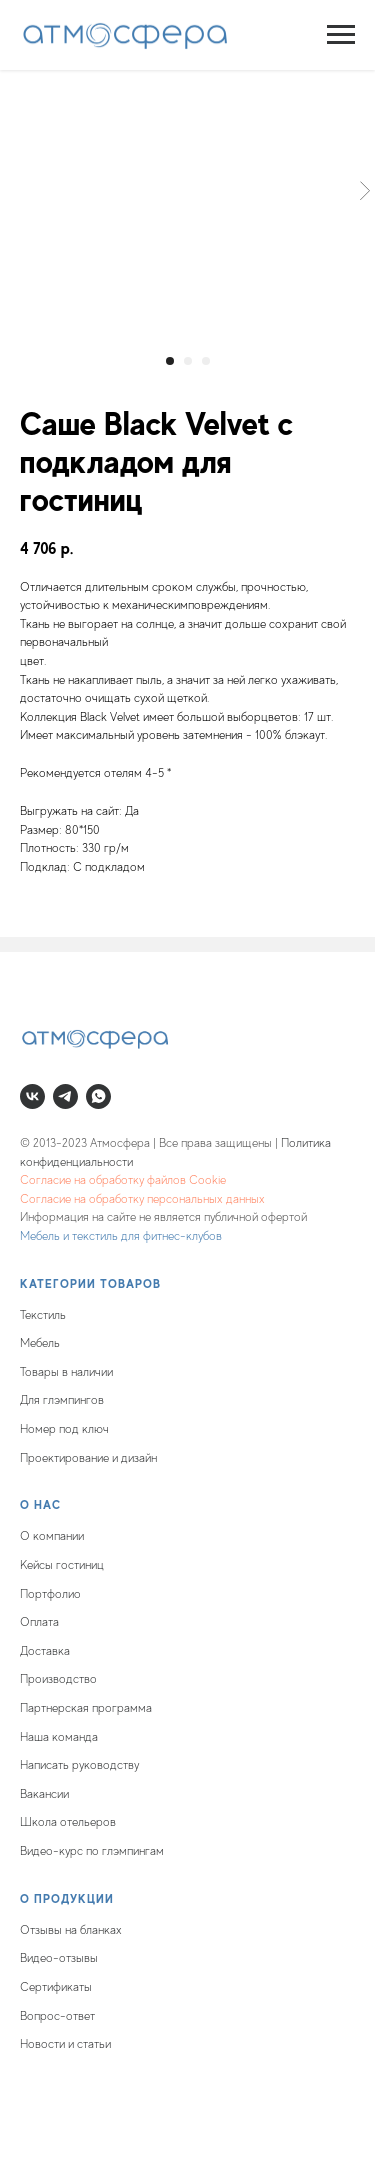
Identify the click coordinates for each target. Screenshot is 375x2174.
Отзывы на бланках (71, 1930)
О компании (52, 1536)
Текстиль (43, 1315)
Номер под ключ (64, 1429)
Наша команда (59, 1737)
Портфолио (50, 1594)
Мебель (40, 1343)
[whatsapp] (98, 1096)
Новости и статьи (65, 2044)
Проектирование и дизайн (88, 1458)
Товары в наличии (66, 1372)
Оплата (39, 1622)
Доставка (45, 1651)
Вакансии (44, 1794)
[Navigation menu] (341, 35)
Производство (58, 1679)
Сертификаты (56, 1987)
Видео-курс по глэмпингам (92, 1851)
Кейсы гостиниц (62, 1565)
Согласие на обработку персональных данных (142, 1199)
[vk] (32, 1096)
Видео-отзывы (59, 1958)
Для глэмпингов (62, 1400)
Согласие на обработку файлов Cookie (123, 1180)
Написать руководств (77, 1765)
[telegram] (65, 1096)
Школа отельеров (68, 1822)
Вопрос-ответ (57, 2016)
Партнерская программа (86, 1708)
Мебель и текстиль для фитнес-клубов (121, 1236)
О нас (40, 1505)
